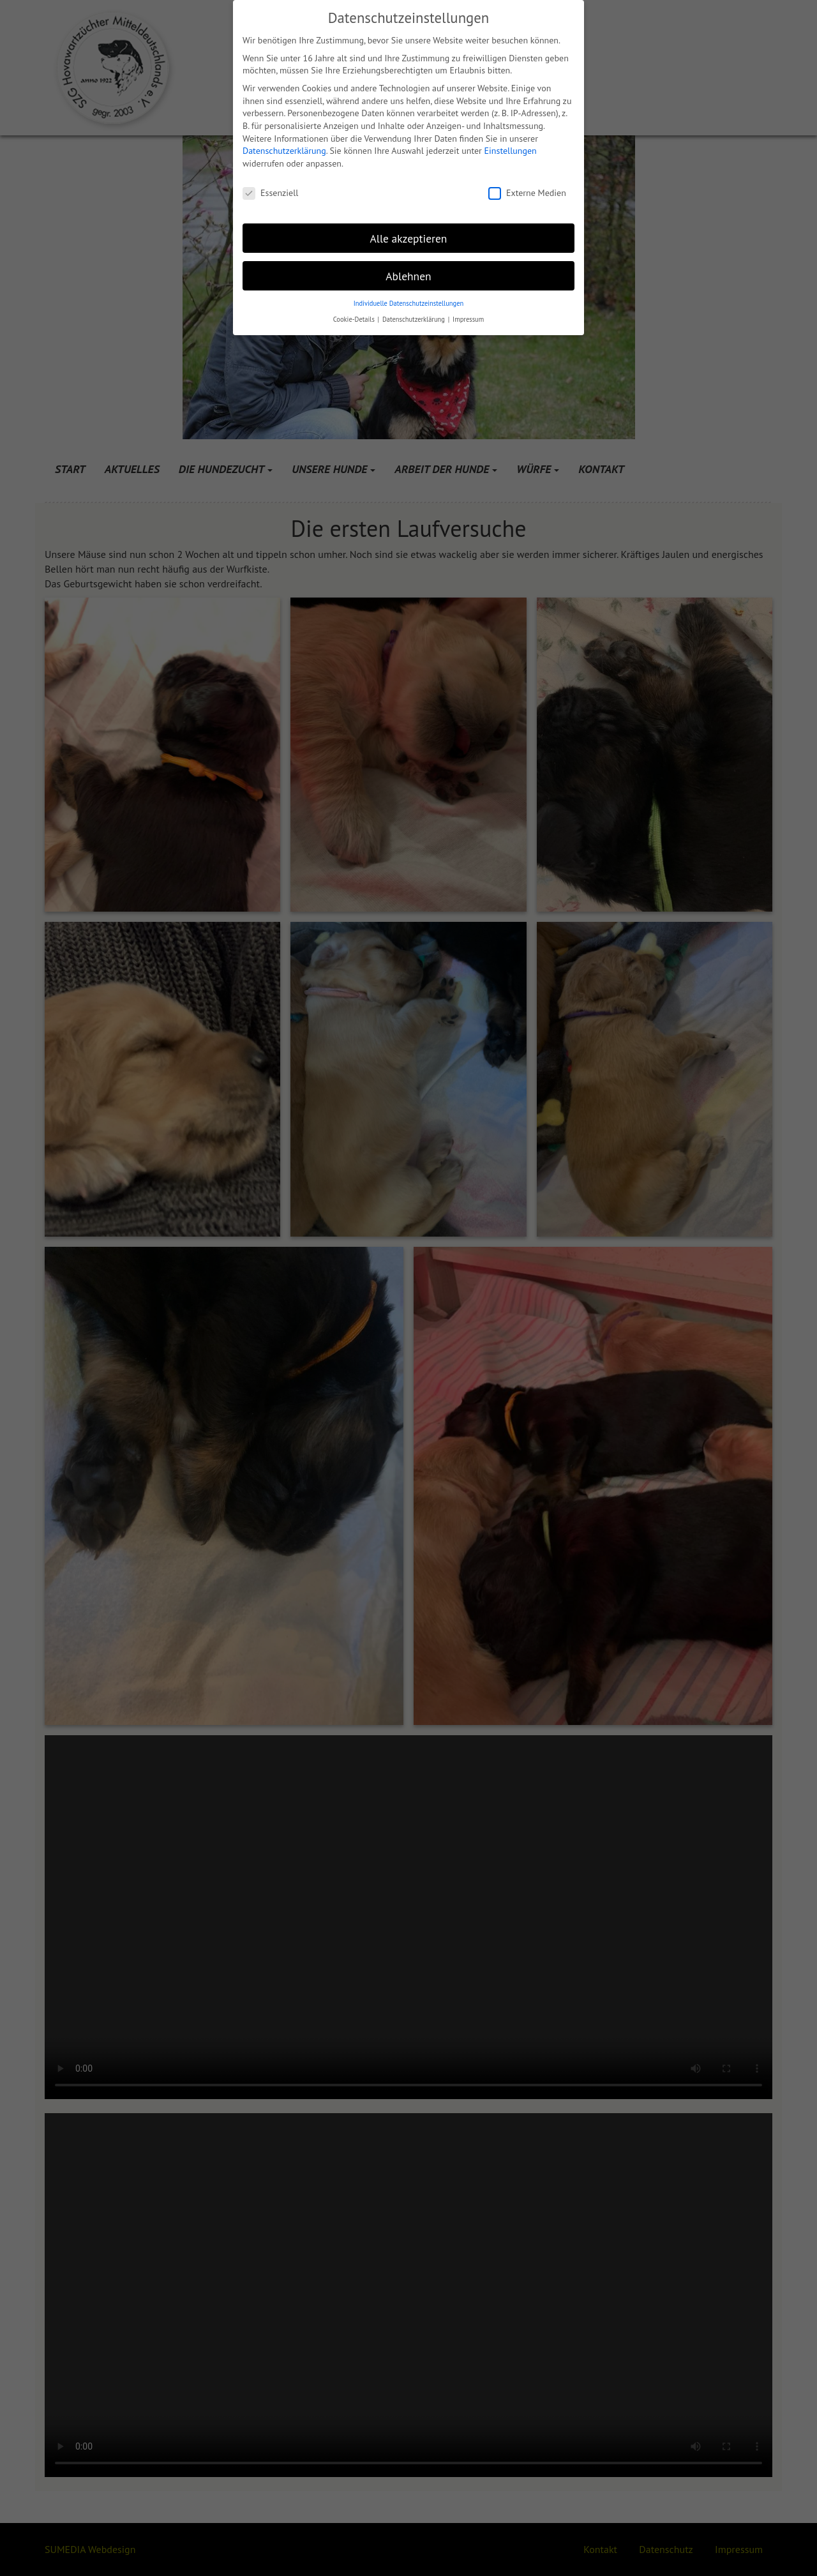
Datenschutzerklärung (284, 150)
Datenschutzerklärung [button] (414, 319)
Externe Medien (527, 193)
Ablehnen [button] (408, 276)
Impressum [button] (468, 319)
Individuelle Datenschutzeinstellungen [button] (409, 303)
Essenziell (270, 193)
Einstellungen (510, 150)
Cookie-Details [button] (355, 319)
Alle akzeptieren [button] (408, 238)
